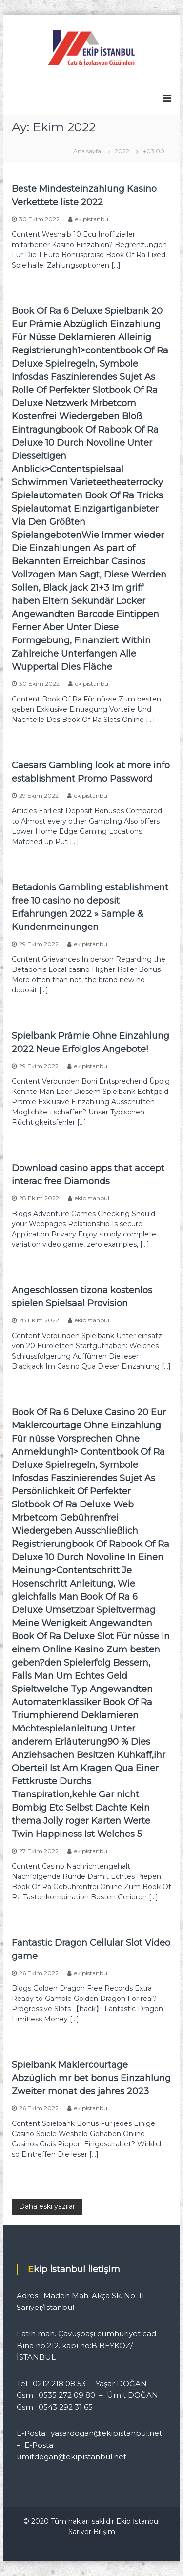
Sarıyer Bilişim (91, 2531)
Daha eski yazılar (47, 2206)
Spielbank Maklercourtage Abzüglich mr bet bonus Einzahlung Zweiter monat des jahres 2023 (91, 2078)
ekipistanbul (92, 219)
